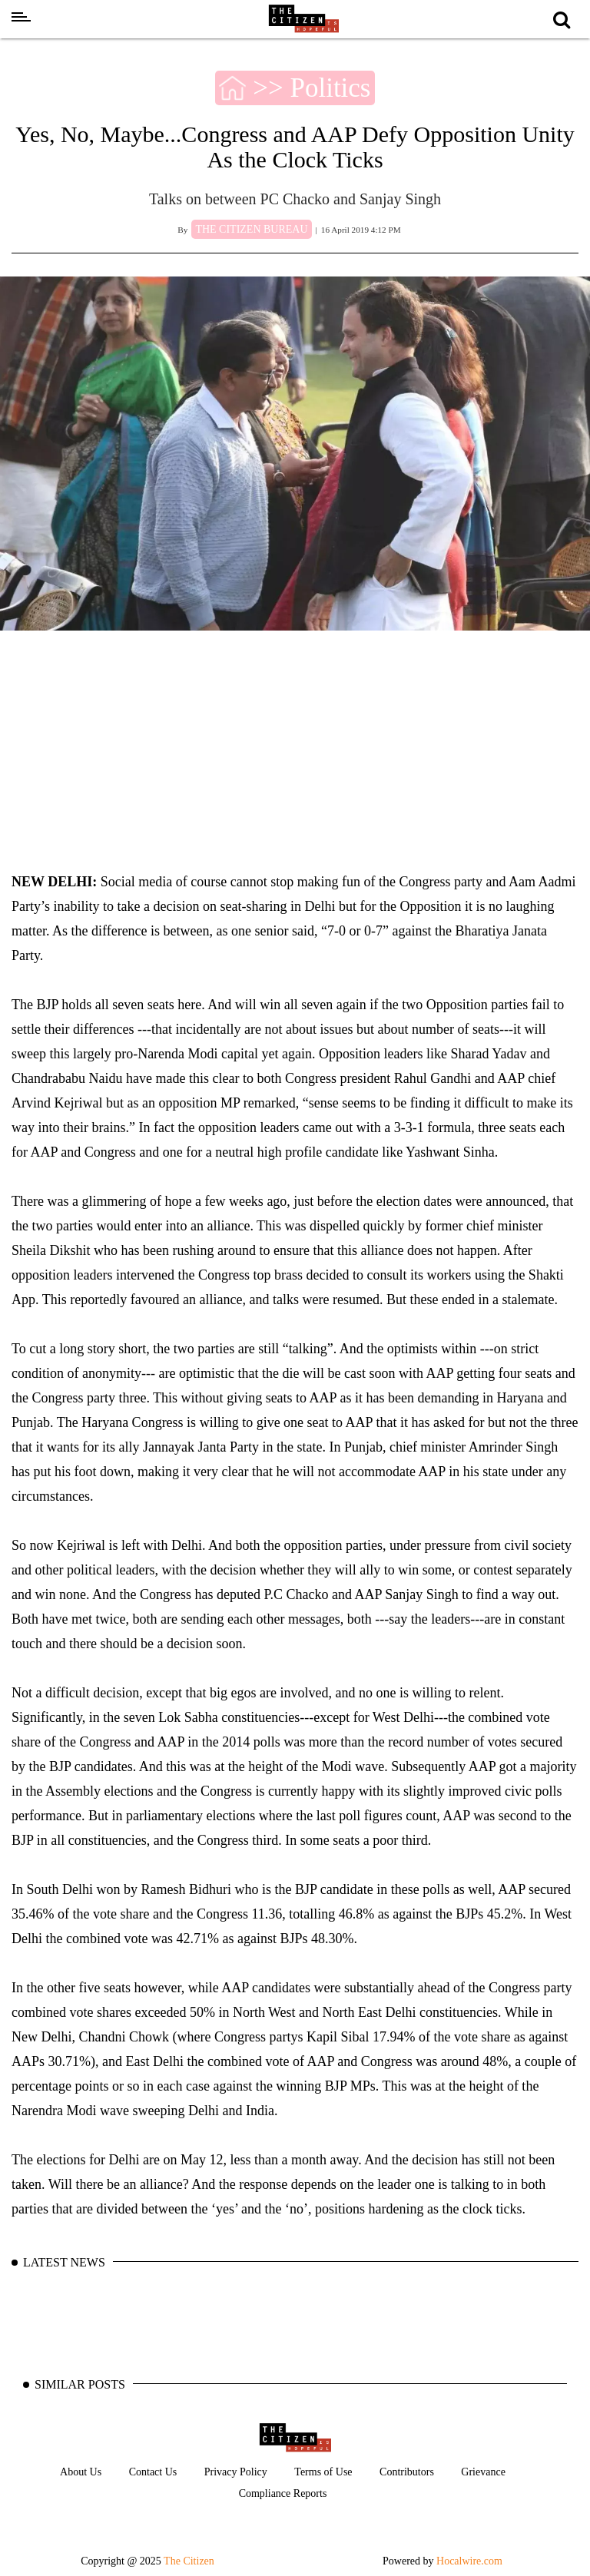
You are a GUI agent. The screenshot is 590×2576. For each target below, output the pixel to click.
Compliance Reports (283, 2493)
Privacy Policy (235, 2472)
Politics (330, 88)
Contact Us (153, 2472)
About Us (80, 2472)
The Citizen (189, 2561)
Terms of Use (323, 2472)
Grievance (483, 2472)
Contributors (407, 2472)
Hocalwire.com (469, 2561)
